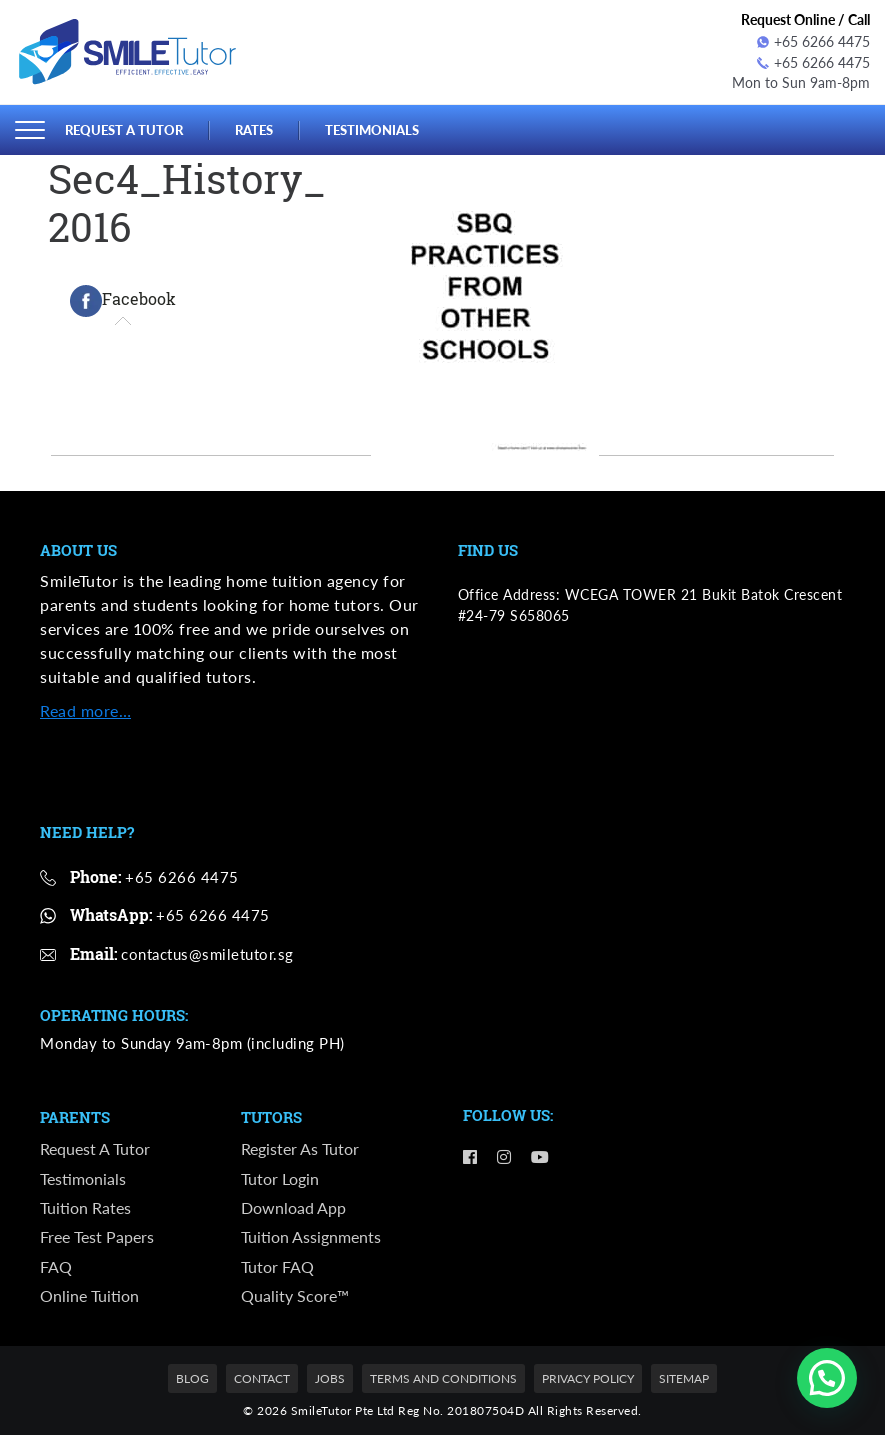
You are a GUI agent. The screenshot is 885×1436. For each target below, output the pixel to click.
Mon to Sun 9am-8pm (801, 83)
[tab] (123, 301)
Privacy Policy (588, 1379)
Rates (254, 129)
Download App (293, 1207)
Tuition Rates (85, 1207)
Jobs (330, 1379)
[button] (827, 1378)
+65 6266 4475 (813, 41)
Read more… (85, 710)
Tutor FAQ (277, 1267)
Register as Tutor (300, 1148)
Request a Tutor (124, 129)
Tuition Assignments (311, 1237)
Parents (75, 1117)
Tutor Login (280, 1178)
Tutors (271, 1117)
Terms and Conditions (443, 1379)
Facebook (123, 301)
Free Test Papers (97, 1237)
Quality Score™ (295, 1296)
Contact (262, 1379)
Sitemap (684, 1379)
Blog (192, 1379)
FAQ (56, 1267)
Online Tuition (89, 1296)
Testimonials (372, 129)
